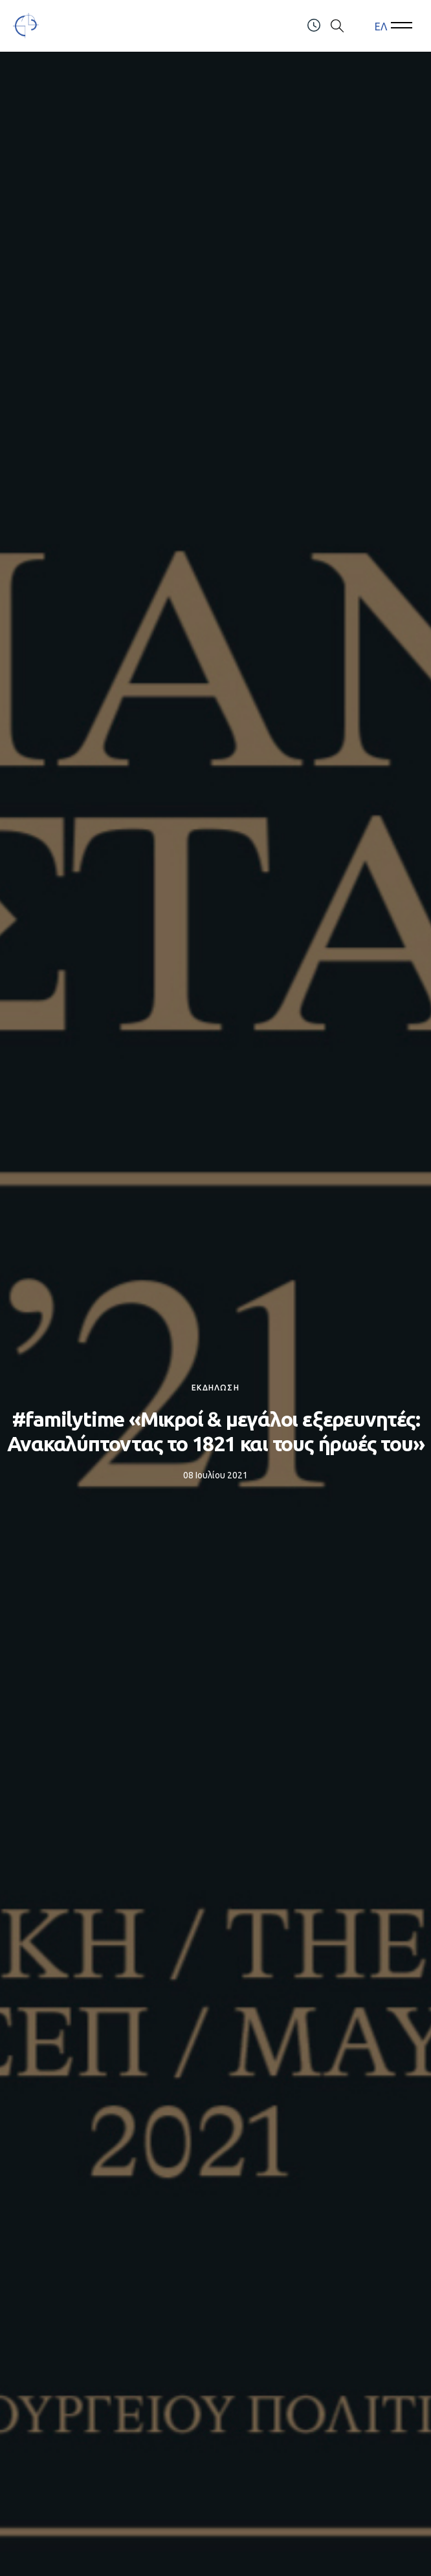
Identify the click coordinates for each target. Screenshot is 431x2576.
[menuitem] (380, 26)
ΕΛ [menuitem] (381, 26)
